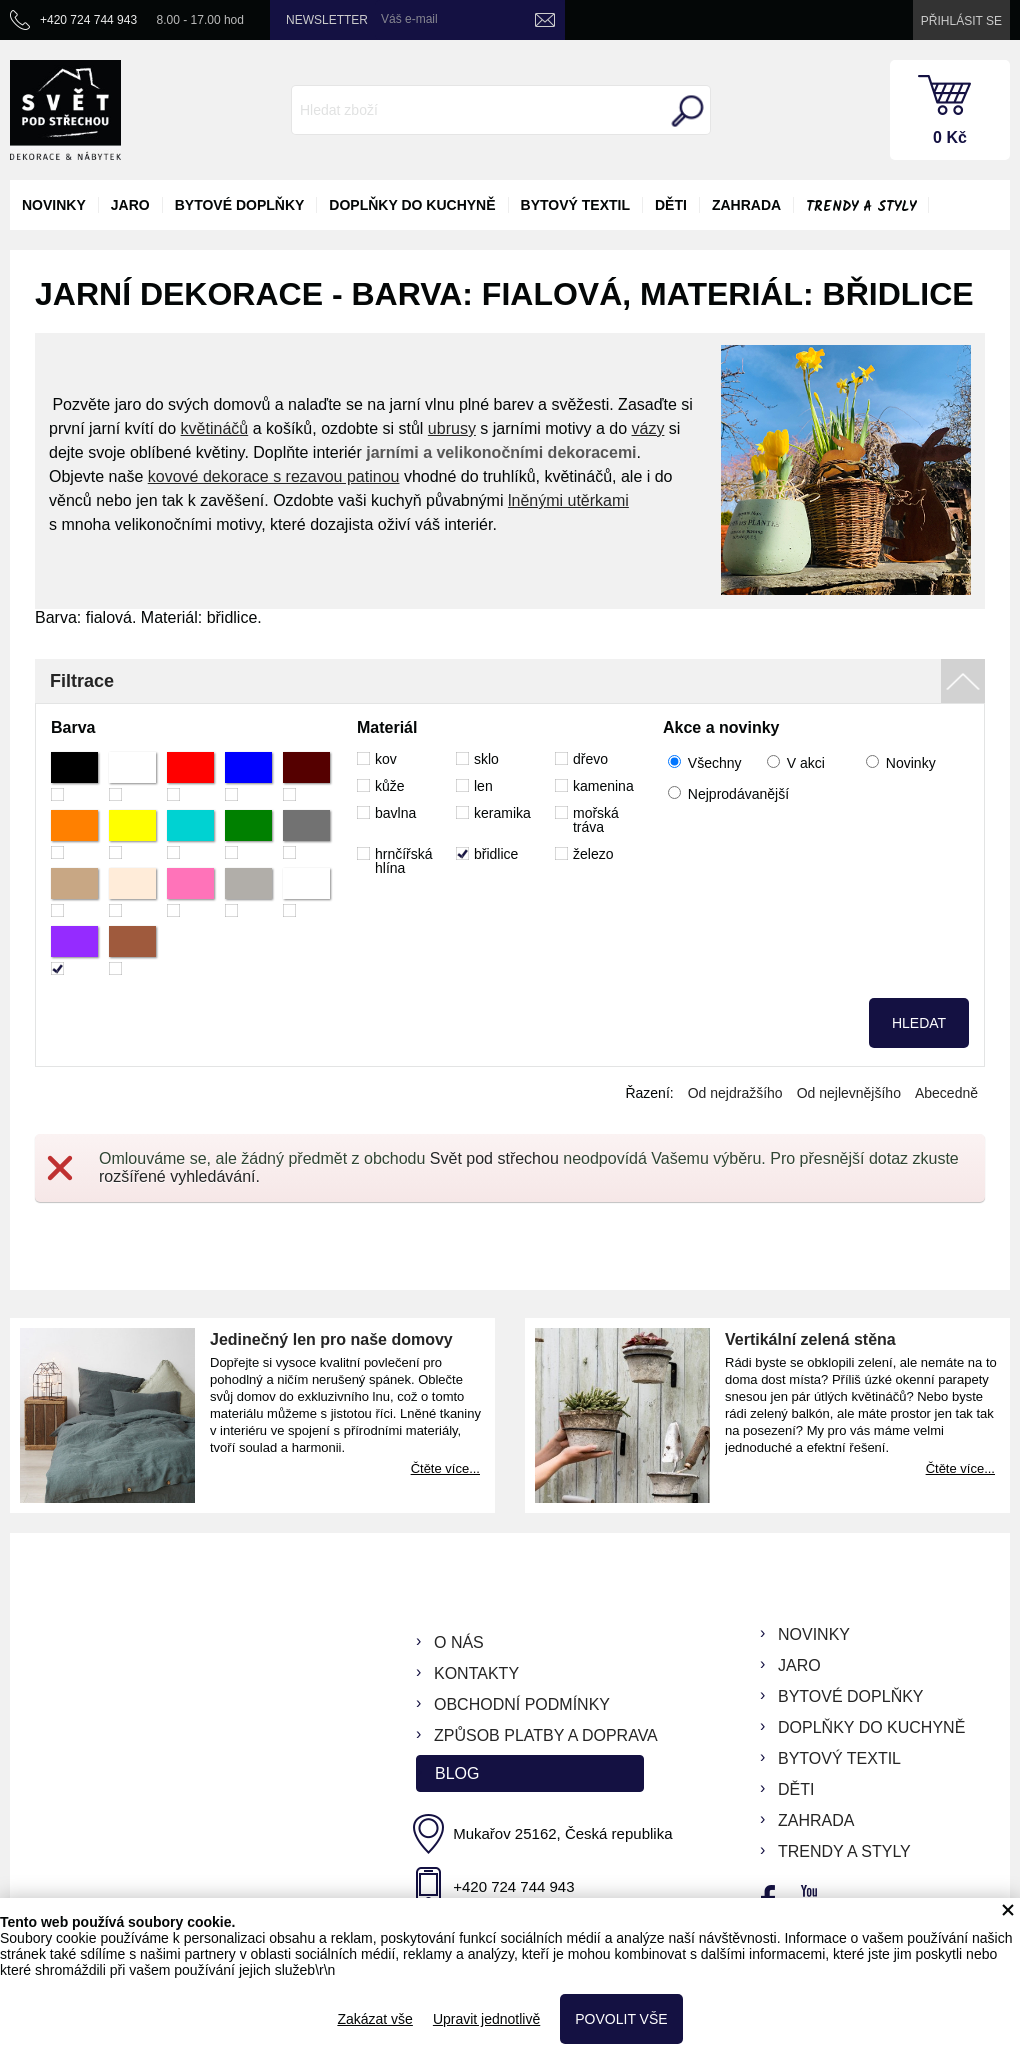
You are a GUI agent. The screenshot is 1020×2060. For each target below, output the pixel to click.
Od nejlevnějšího (849, 1093)
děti (671, 205)
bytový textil (575, 205)
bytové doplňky (240, 205)
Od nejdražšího (735, 1093)
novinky (54, 205)
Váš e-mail (409, 19)
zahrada (746, 205)
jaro (130, 205)
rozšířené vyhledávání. (179, 1176)
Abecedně (946, 1093)
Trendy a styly (861, 207)
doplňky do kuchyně (412, 205)
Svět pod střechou (494, 1158)
